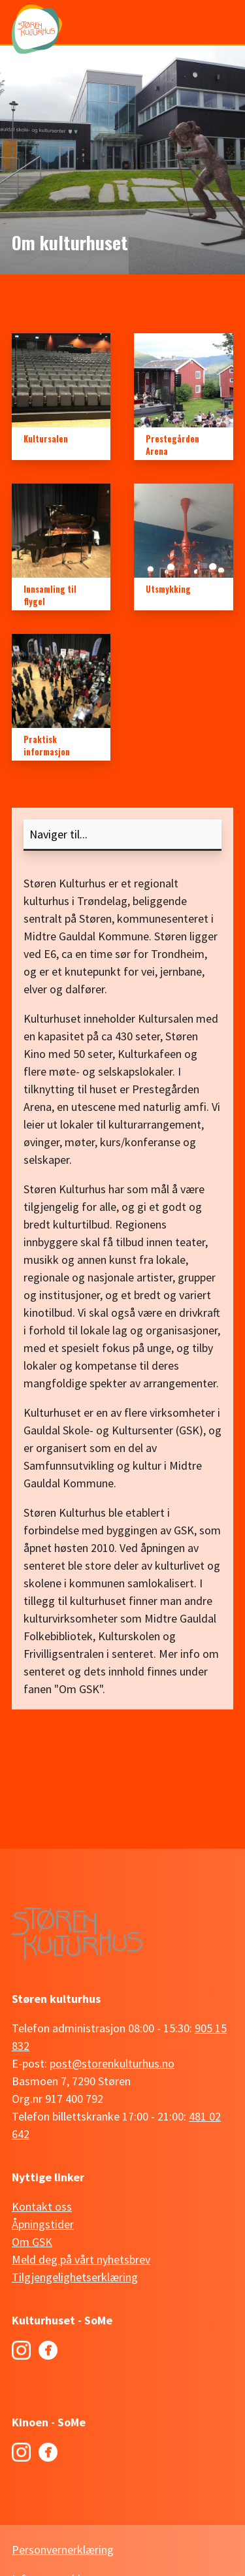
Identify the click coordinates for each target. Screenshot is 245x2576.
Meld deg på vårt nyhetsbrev (81, 2259)
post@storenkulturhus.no (112, 2063)
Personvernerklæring (63, 2549)
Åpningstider (43, 2224)
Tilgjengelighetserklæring (75, 2277)
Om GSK (32, 2241)
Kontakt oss (42, 2206)
